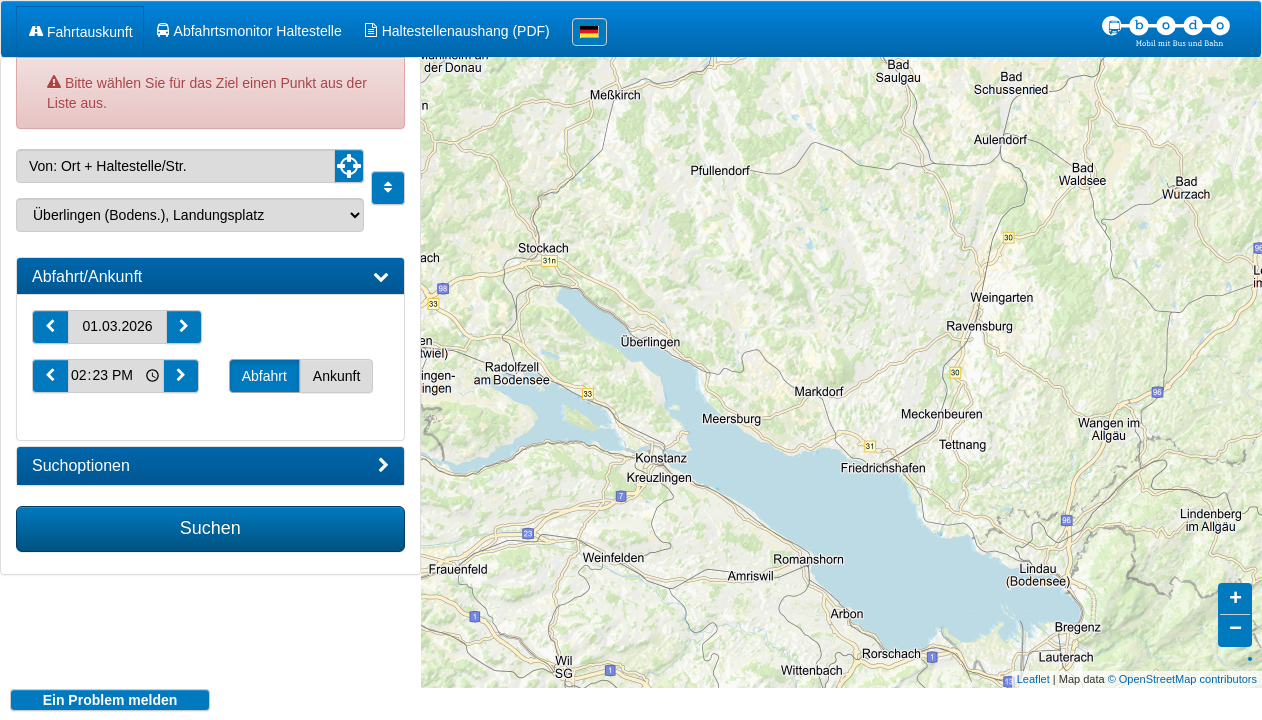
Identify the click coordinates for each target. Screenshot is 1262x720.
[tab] (210, 277)
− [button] (1235, 615)
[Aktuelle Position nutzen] (349, 166)
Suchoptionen (210, 466)
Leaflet (1033, 664)
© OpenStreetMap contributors (1182, 664)
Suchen (210, 528)
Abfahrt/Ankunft (210, 277)
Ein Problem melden (110, 700)
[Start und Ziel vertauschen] (388, 188)
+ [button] (1235, 585)
